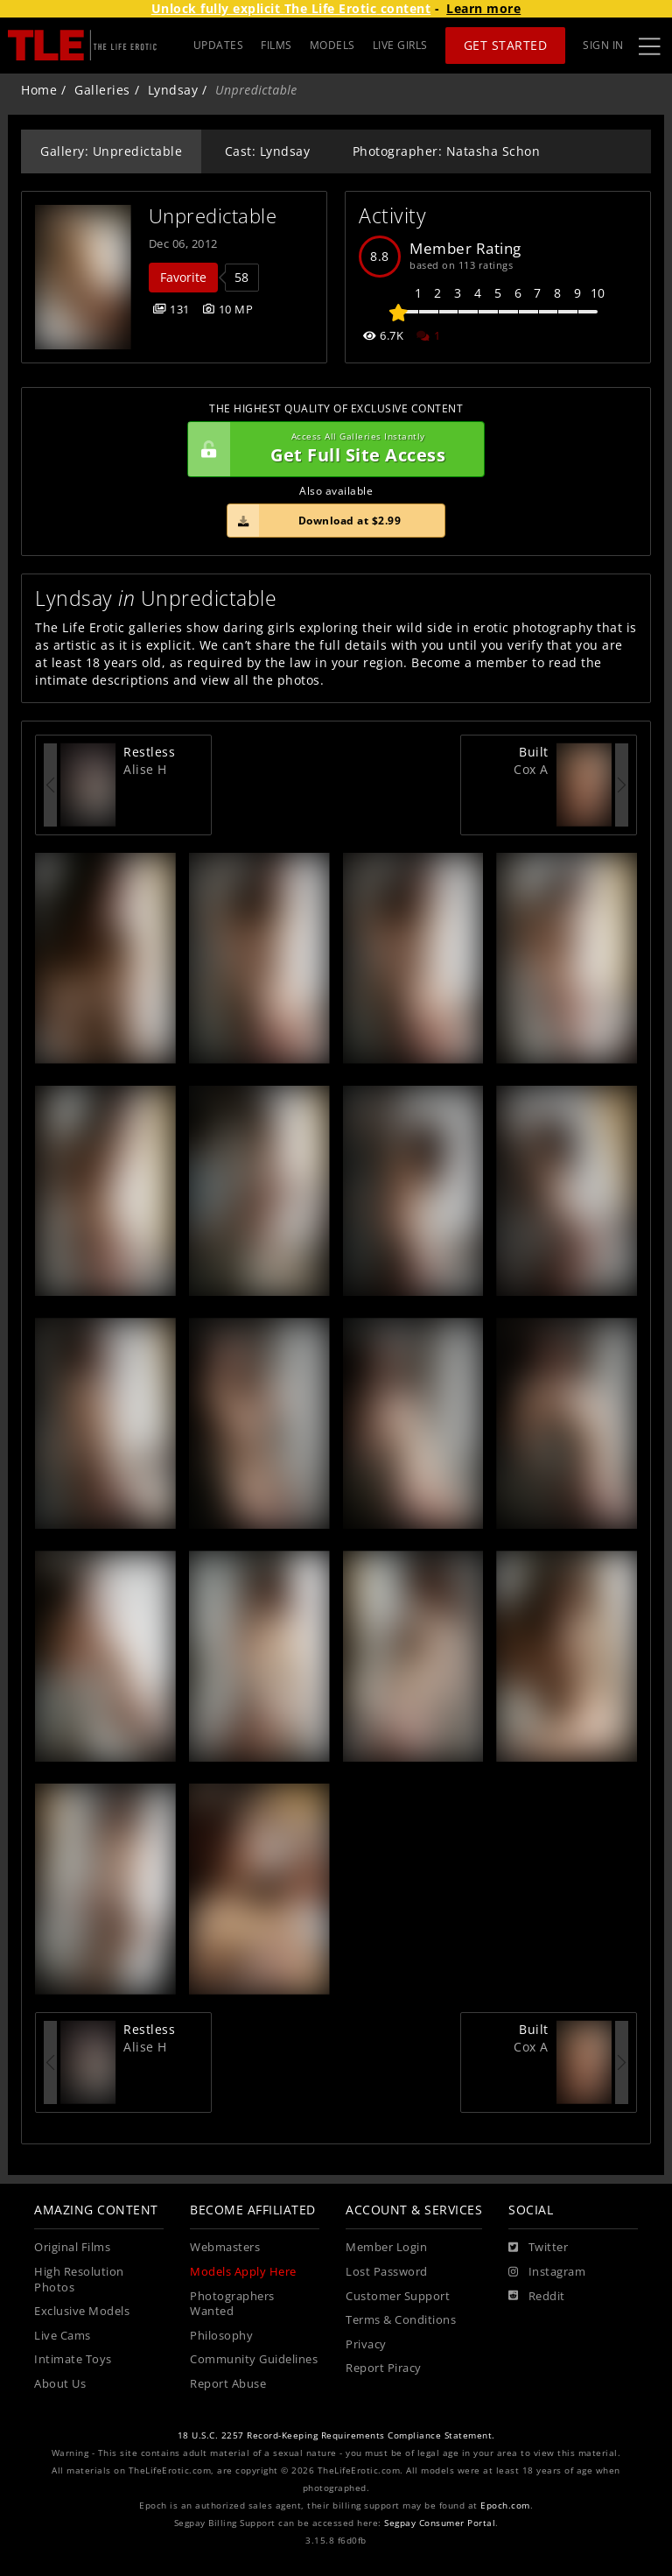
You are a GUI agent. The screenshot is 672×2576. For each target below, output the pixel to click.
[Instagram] (546, 2272)
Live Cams (62, 2335)
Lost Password (387, 2271)
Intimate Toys (73, 2359)
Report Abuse (228, 2383)
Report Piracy (384, 2368)
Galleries (102, 89)
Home (39, 89)
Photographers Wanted (232, 2304)
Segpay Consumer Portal (439, 2523)
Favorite (183, 277)
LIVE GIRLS (400, 45)
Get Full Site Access (331, 449)
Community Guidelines (254, 2359)
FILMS (276, 45)
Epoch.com (505, 2505)
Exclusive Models (82, 2311)
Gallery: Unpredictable (111, 151)
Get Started (506, 45)
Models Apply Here (243, 2271)
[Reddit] (536, 2297)
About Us (60, 2383)
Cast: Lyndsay (268, 151)
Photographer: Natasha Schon (447, 151)
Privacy (366, 2344)
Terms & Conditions (401, 2319)
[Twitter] (538, 2248)
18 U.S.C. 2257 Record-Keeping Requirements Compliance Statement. (336, 2435)
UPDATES (218, 45)
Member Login (386, 2247)
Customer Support (398, 2296)
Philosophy (221, 2335)
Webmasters (225, 2247)
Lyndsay (173, 89)
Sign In (603, 45)
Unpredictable (213, 215)
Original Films (72, 2247)
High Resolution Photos (79, 2279)
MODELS (332, 45)
